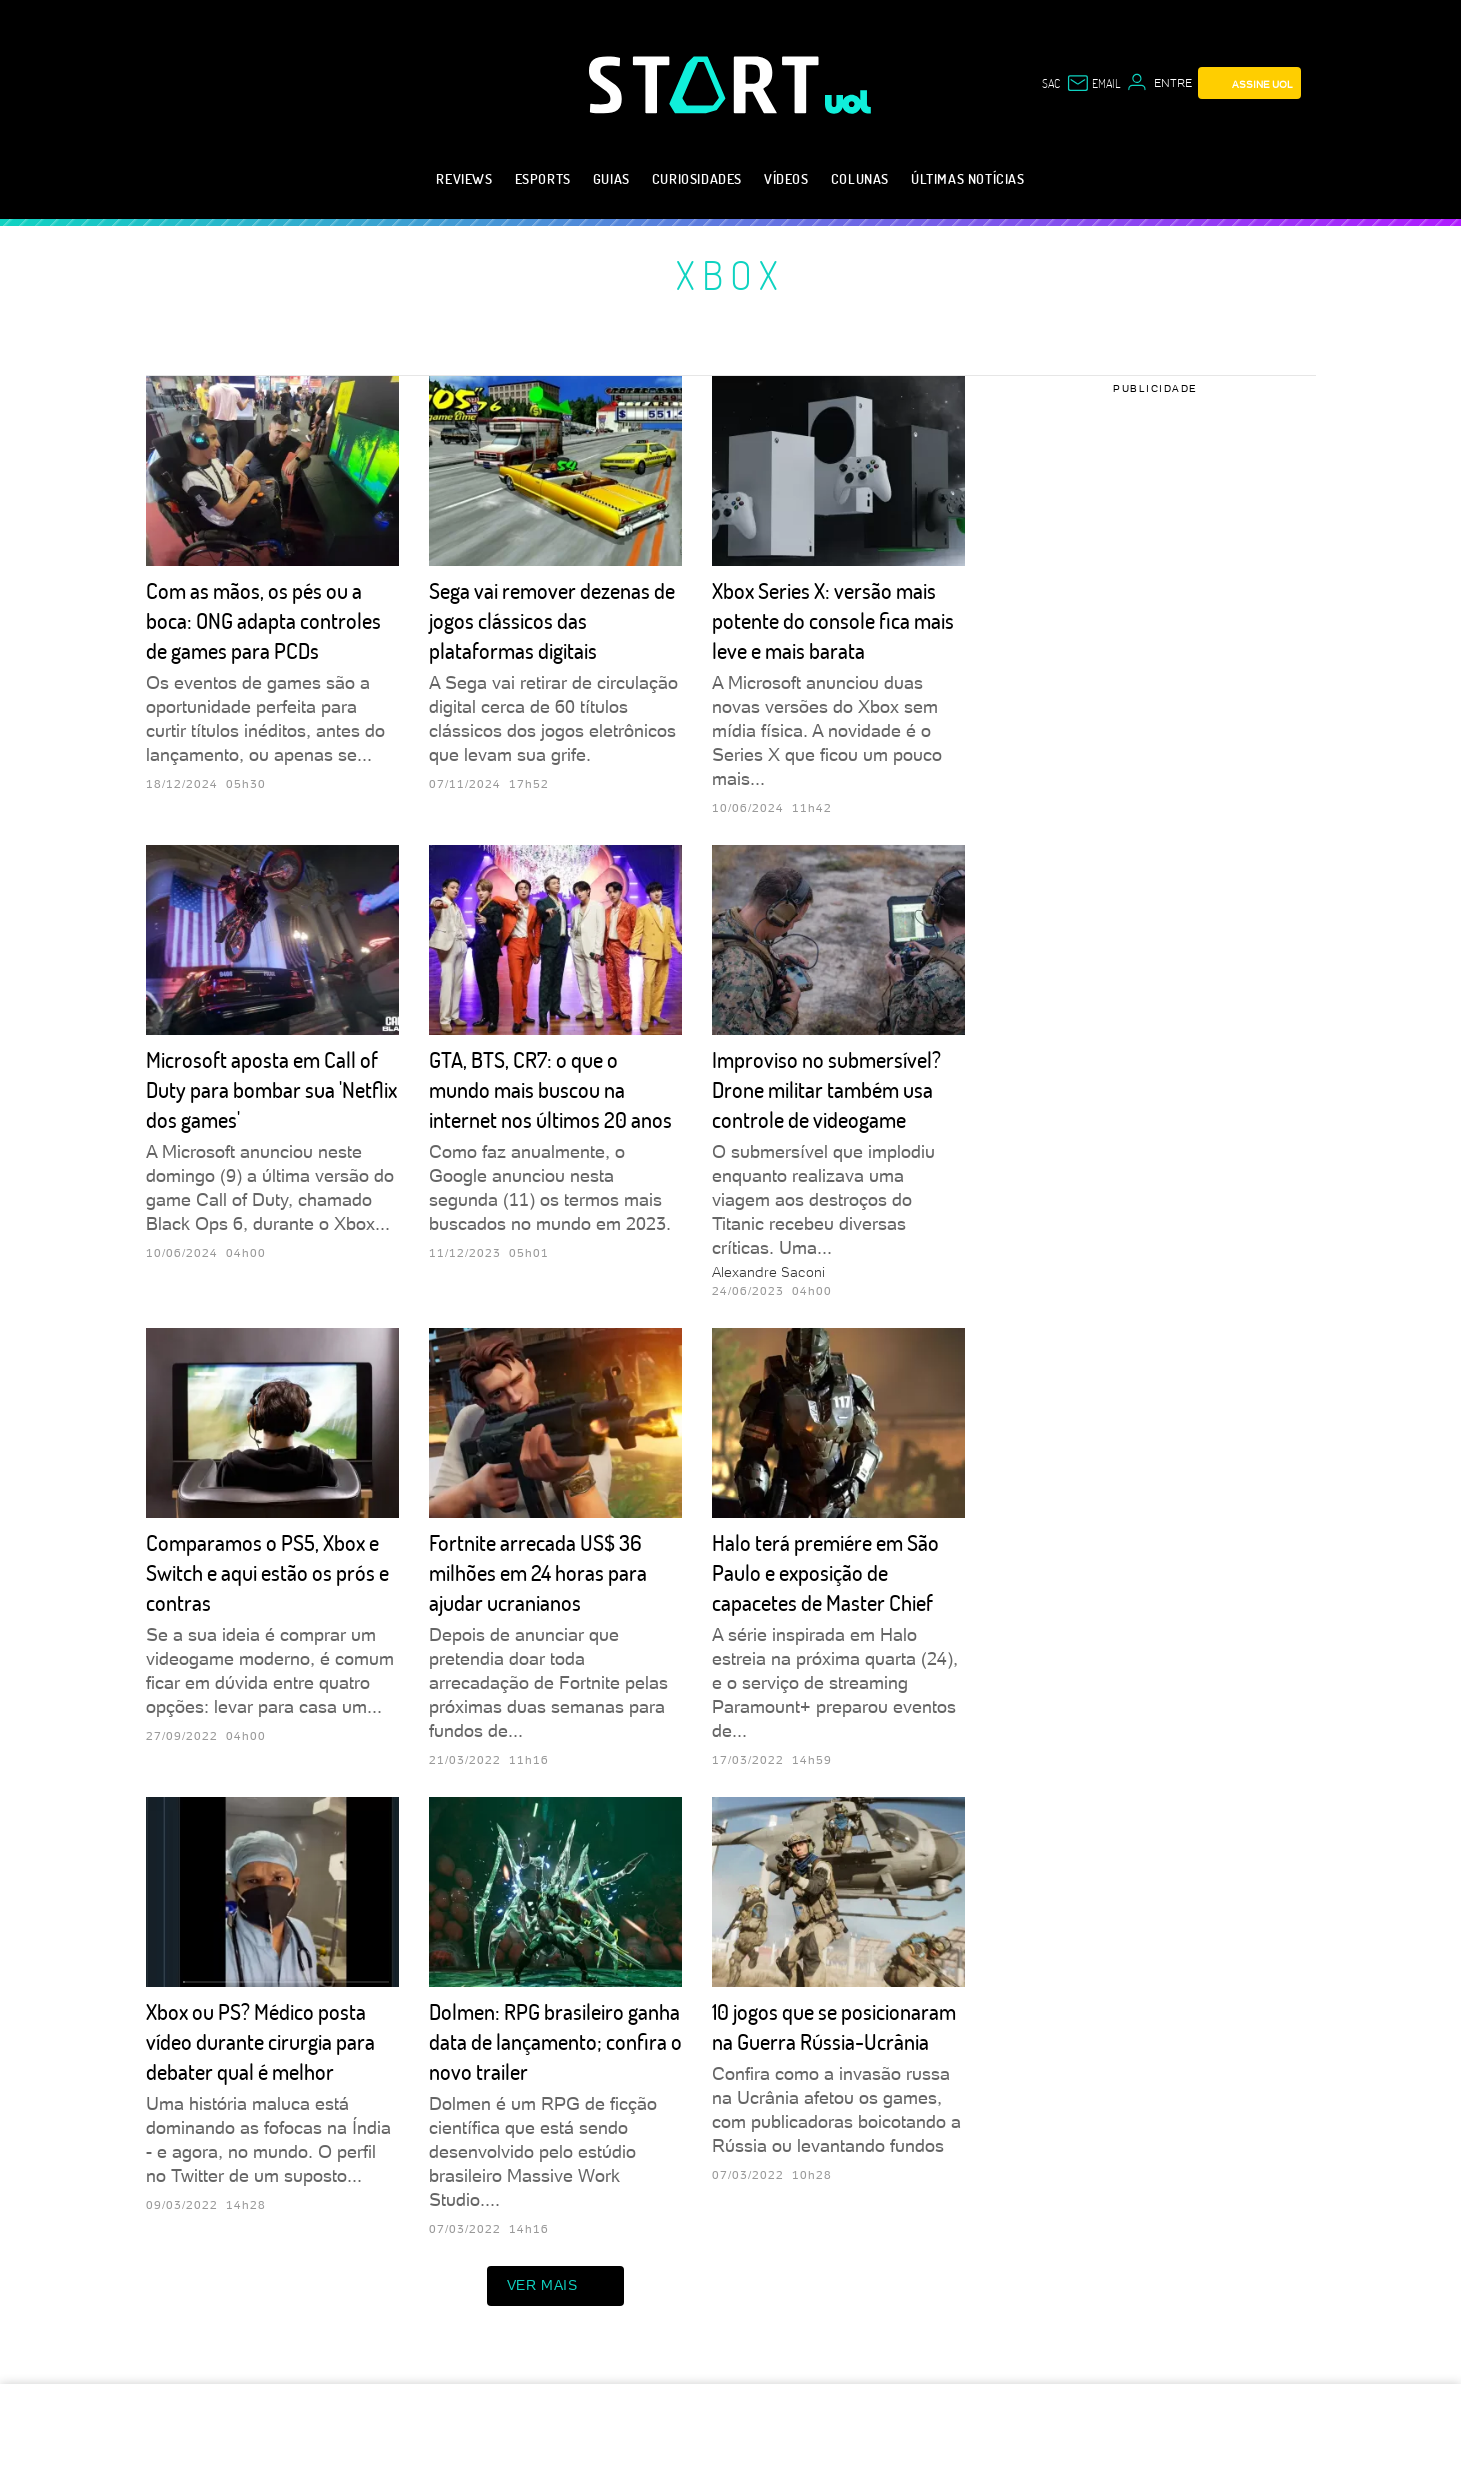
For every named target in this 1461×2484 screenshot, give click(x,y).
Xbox (730, 274)
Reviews (464, 178)
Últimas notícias (968, 178)
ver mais (556, 2286)
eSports (543, 178)
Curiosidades (697, 178)
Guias (611, 178)
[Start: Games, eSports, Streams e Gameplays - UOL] (707, 84)
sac (1051, 83)
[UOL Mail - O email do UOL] (1093, 83)
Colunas (860, 178)
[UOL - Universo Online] (848, 102)
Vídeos (786, 178)
